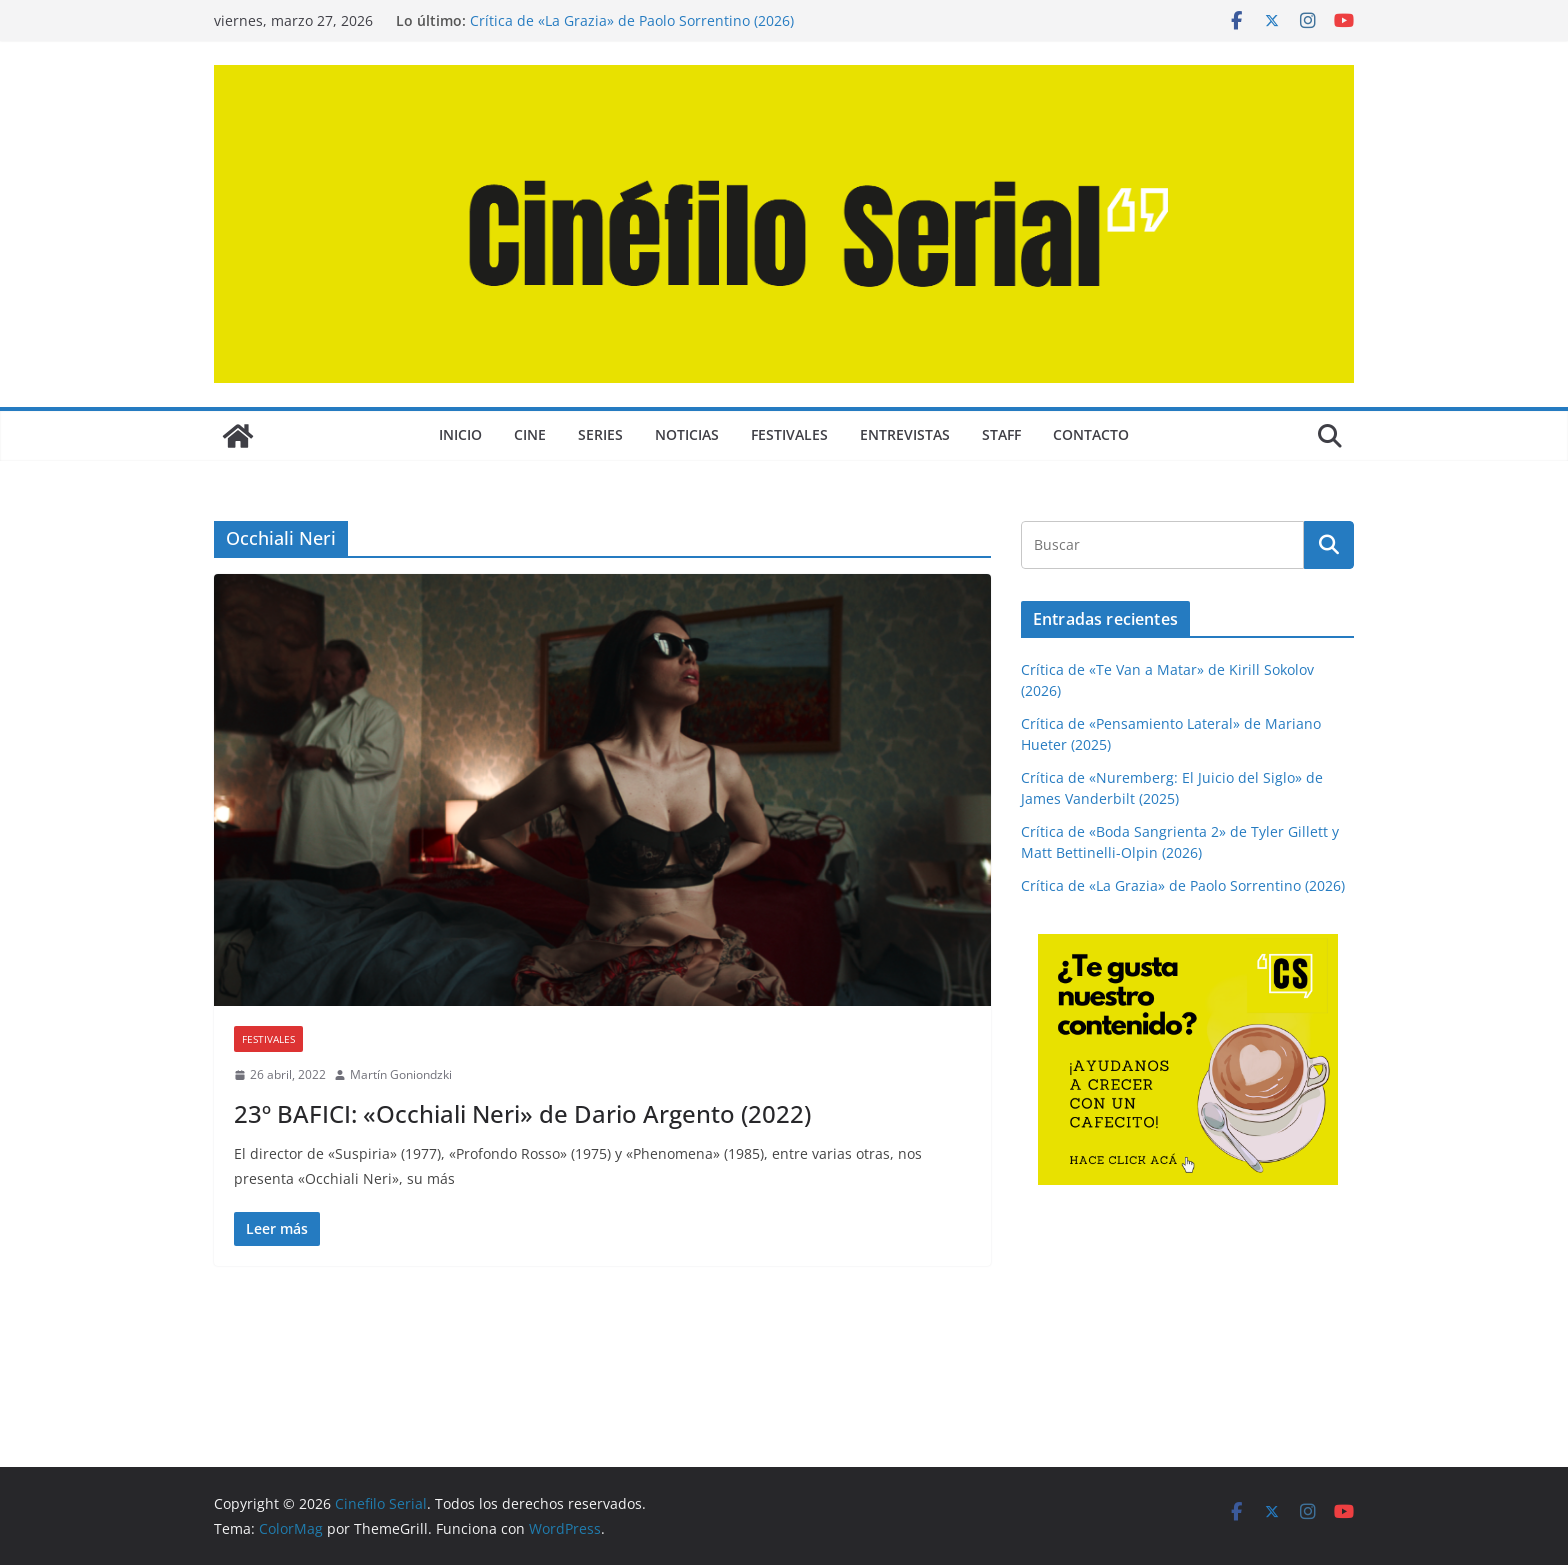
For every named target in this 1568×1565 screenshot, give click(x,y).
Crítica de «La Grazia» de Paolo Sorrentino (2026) (632, 20)
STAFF (1001, 434)
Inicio (460, 434)
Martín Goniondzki (401, 1074)
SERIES (600, 434)
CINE (530, 434)
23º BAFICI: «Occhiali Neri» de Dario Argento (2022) (522, 1113)
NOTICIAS (687, 434)
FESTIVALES (789, 434)
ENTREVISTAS (905, 434)
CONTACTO (1091, 434)
